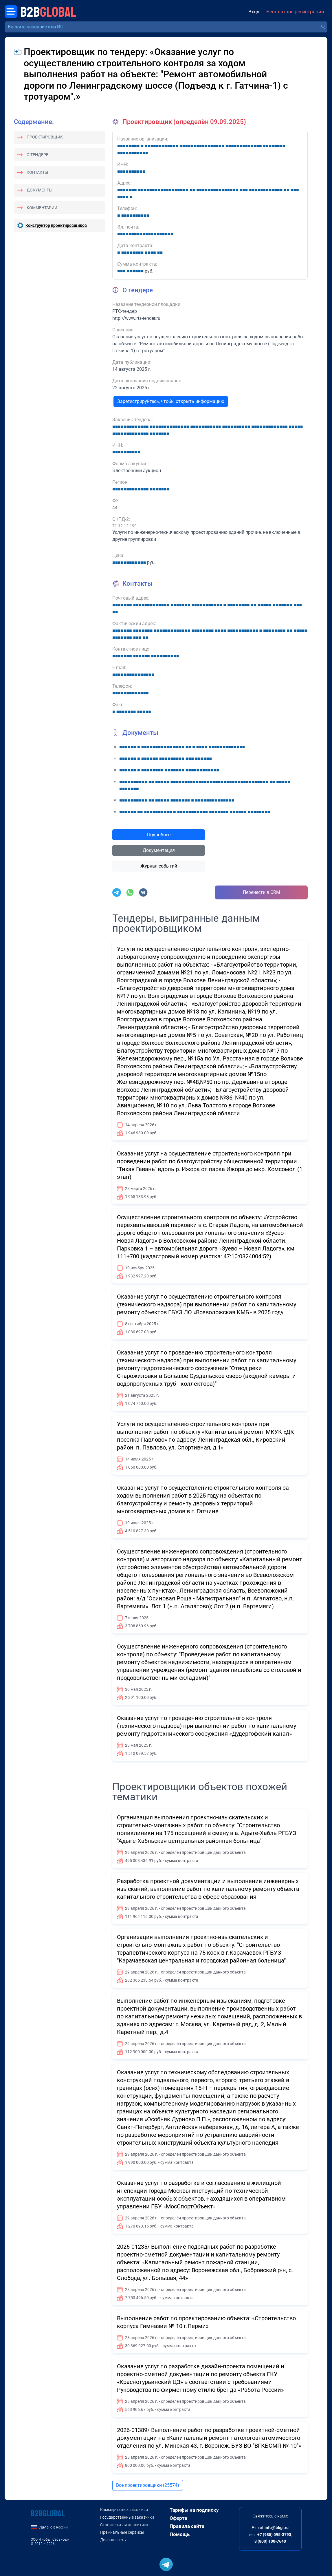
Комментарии (42, 207)
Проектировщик (45, 137)
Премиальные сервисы (122, 2532)
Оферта (178, 2518)
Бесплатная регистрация (295, 11)
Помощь (180, 2534)
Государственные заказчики (127, 2517)
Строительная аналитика (124, 2524)
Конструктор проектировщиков (56, 225)
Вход (253, 11)
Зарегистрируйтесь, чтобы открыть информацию (170, 401)
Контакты (37, 172)
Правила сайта (187, 2526)
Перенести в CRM (261, 892)
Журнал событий (158, 866)
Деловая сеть (113, 2539)
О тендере (37, 154)
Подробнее (158, 834)
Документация (159, 850)
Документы (39, 190)
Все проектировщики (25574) (147, 2485)
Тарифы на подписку (194, 2510)
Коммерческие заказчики (124, 2509)
